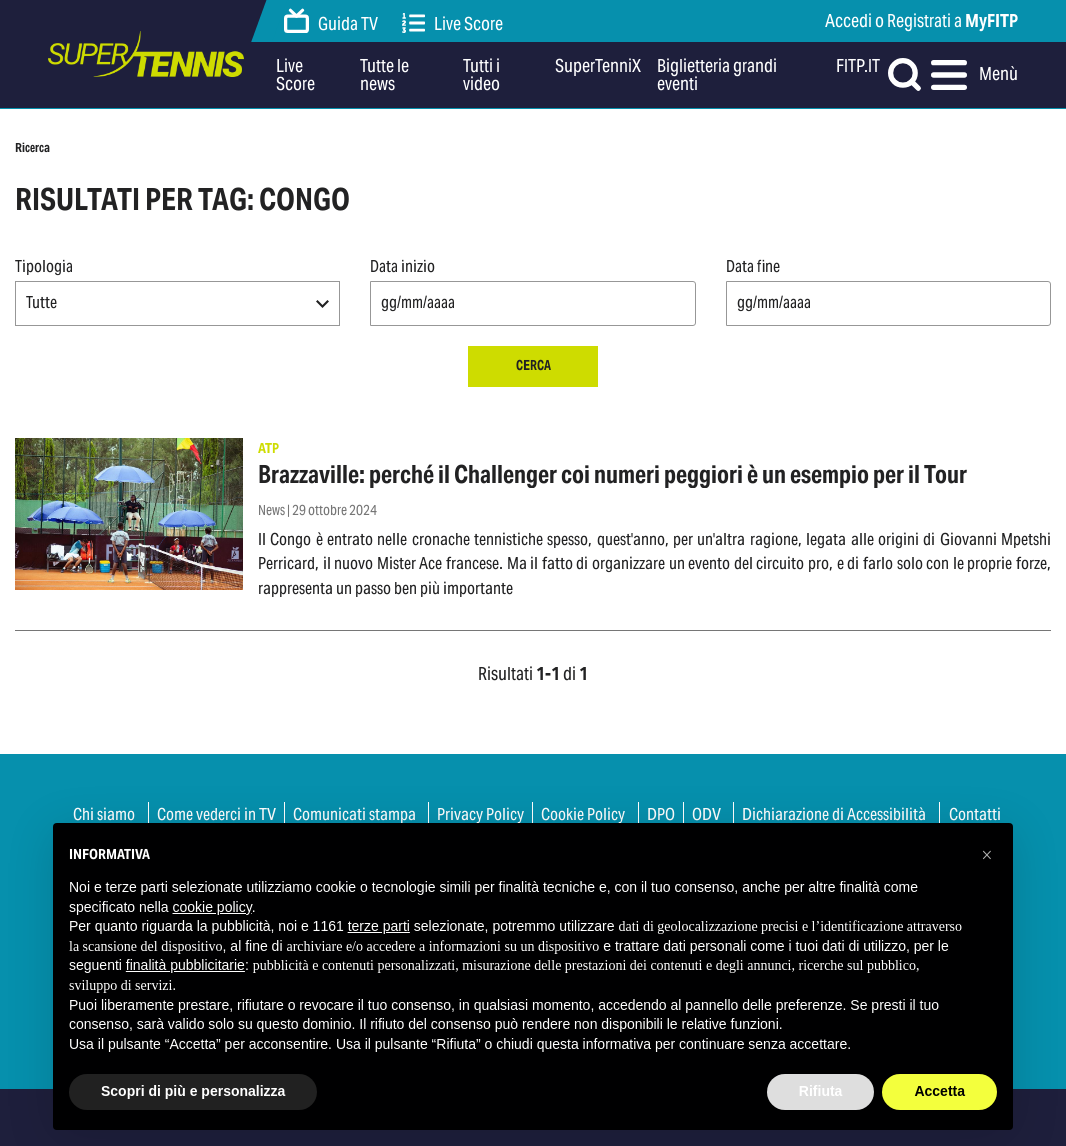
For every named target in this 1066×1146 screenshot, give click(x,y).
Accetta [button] (939, 1091)
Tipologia (44, 266)
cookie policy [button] (212, 907)
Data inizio (402, 266)
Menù (974, 75)
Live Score (453, 23)
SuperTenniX (598, 67)
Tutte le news (384, 75)
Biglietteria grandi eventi (717, 75)
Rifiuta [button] (821, 1091)
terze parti (379, 926)
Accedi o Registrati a (921, 20)
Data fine (753, 266)
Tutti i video (481, 75)
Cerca (533, 365)
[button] (177, 303)
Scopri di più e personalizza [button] (193, 1091)
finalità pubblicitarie (185, 965)
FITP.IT (858, 67)
